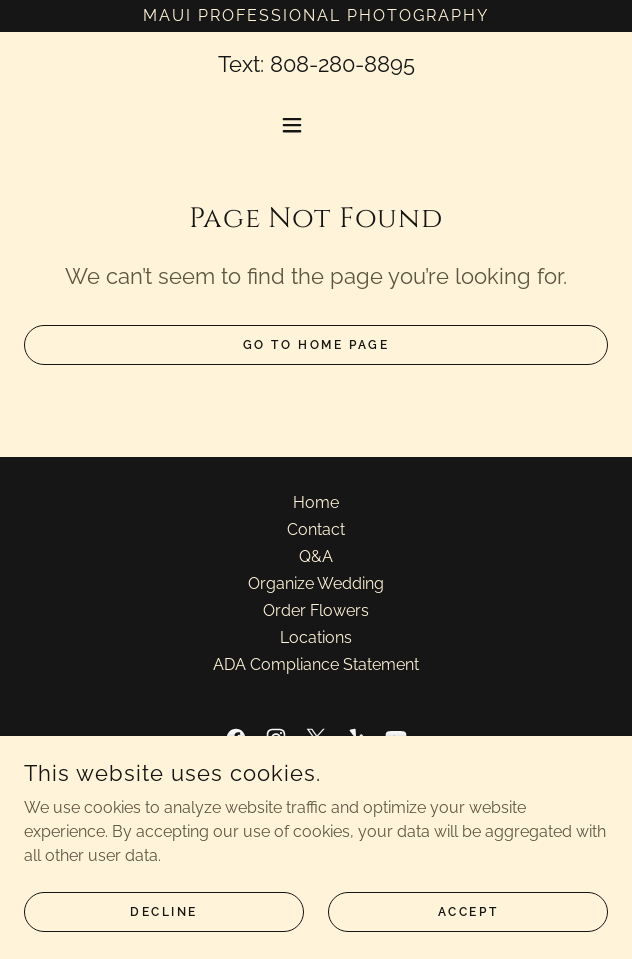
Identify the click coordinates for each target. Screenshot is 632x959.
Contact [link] (316, 529)
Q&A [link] (316, 556)
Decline (164, 925)
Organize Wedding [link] (316, 583)
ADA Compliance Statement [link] (316, 664)
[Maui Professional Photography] (316, 16)
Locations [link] (316, 637)
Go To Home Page (316, 345)
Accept (468, 925)
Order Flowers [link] (316, 610)
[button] (316, 125)
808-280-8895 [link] (342, 64)
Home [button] (316, 502)
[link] (236, 738)
